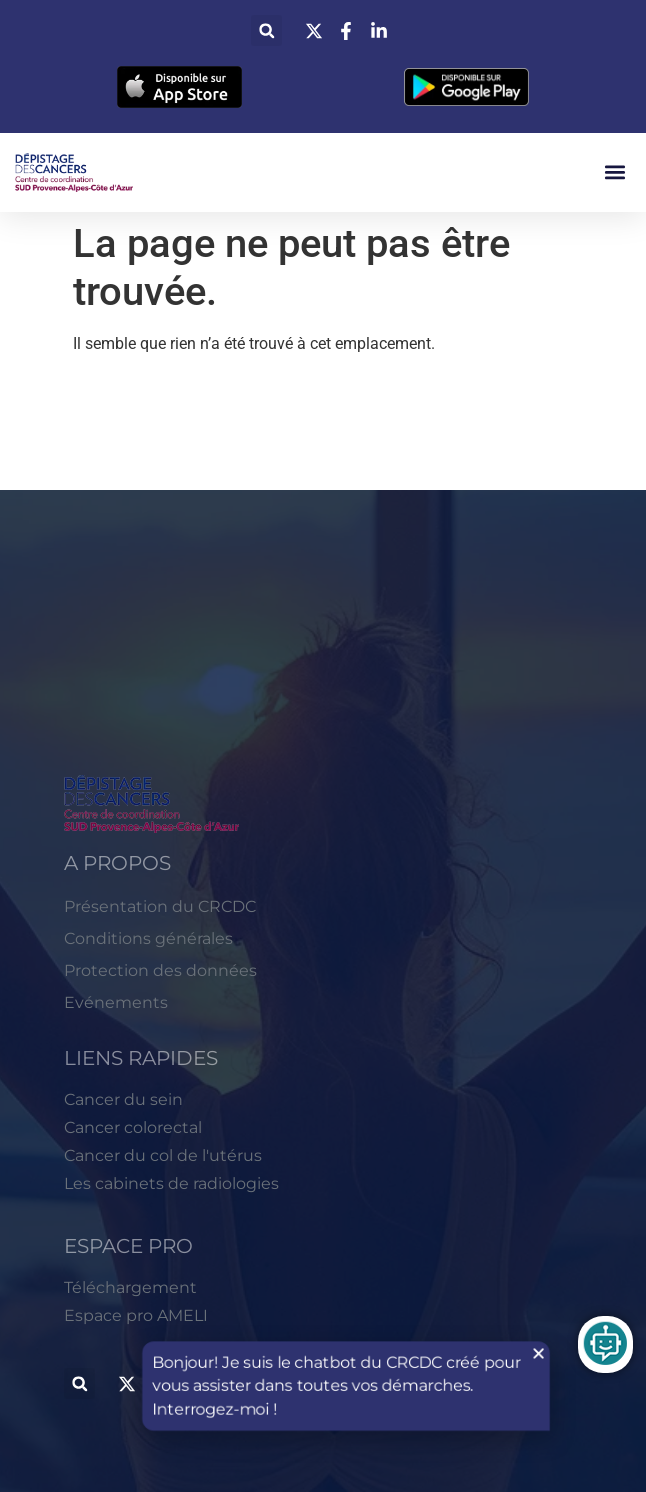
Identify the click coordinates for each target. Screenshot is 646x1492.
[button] (266, 30)
